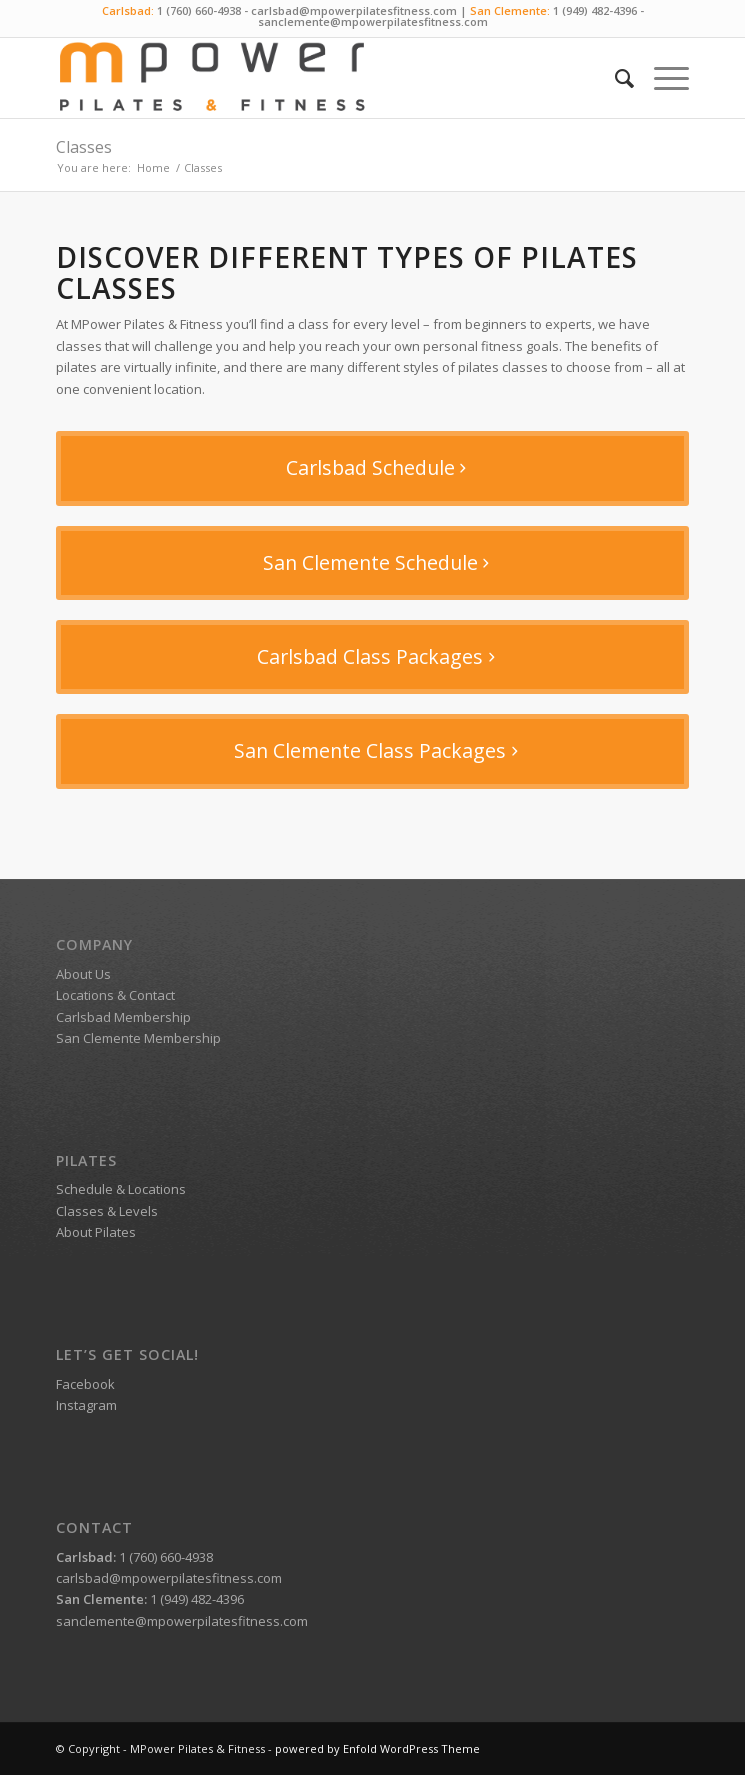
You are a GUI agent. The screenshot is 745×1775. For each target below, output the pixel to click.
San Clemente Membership (138, 1038)
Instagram (86, 1405)
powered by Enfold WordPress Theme (377, 1748)
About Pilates (96, 1232)
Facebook (85, 1384)
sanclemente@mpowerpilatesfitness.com (373, 21)
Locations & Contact (115, 995)
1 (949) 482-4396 (595, 10)
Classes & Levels (107, 1211)
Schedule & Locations (121, 1189)
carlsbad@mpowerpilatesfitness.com (354, 10)
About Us (83, 974)
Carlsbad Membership (123, 1017)
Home (153, 167)
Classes (84, 147)
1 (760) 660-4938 (199, 10)
